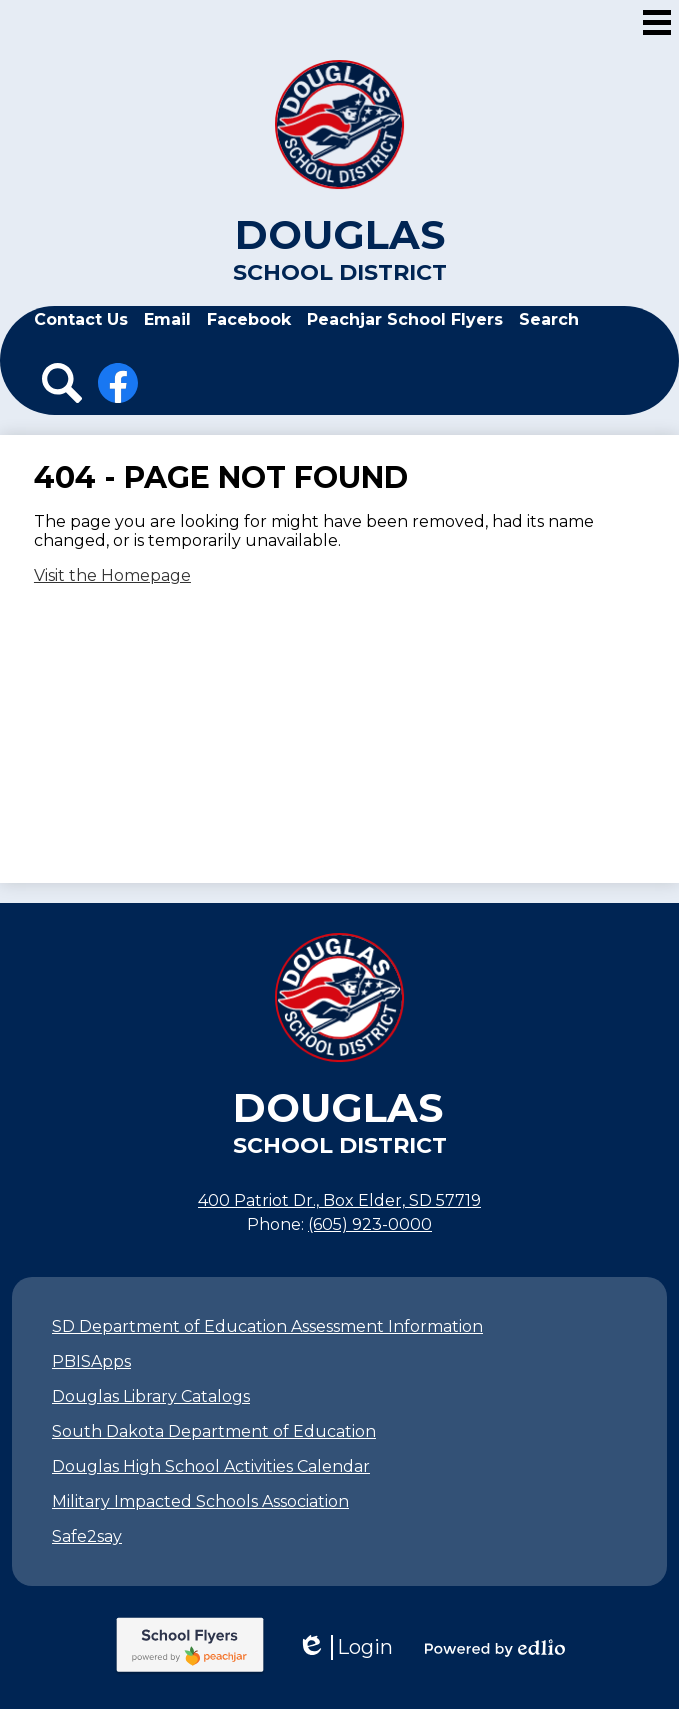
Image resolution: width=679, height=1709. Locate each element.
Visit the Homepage (112, 575)
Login (345, 1647)
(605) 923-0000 (370, 1224)
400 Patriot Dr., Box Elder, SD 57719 (339, 1200)
